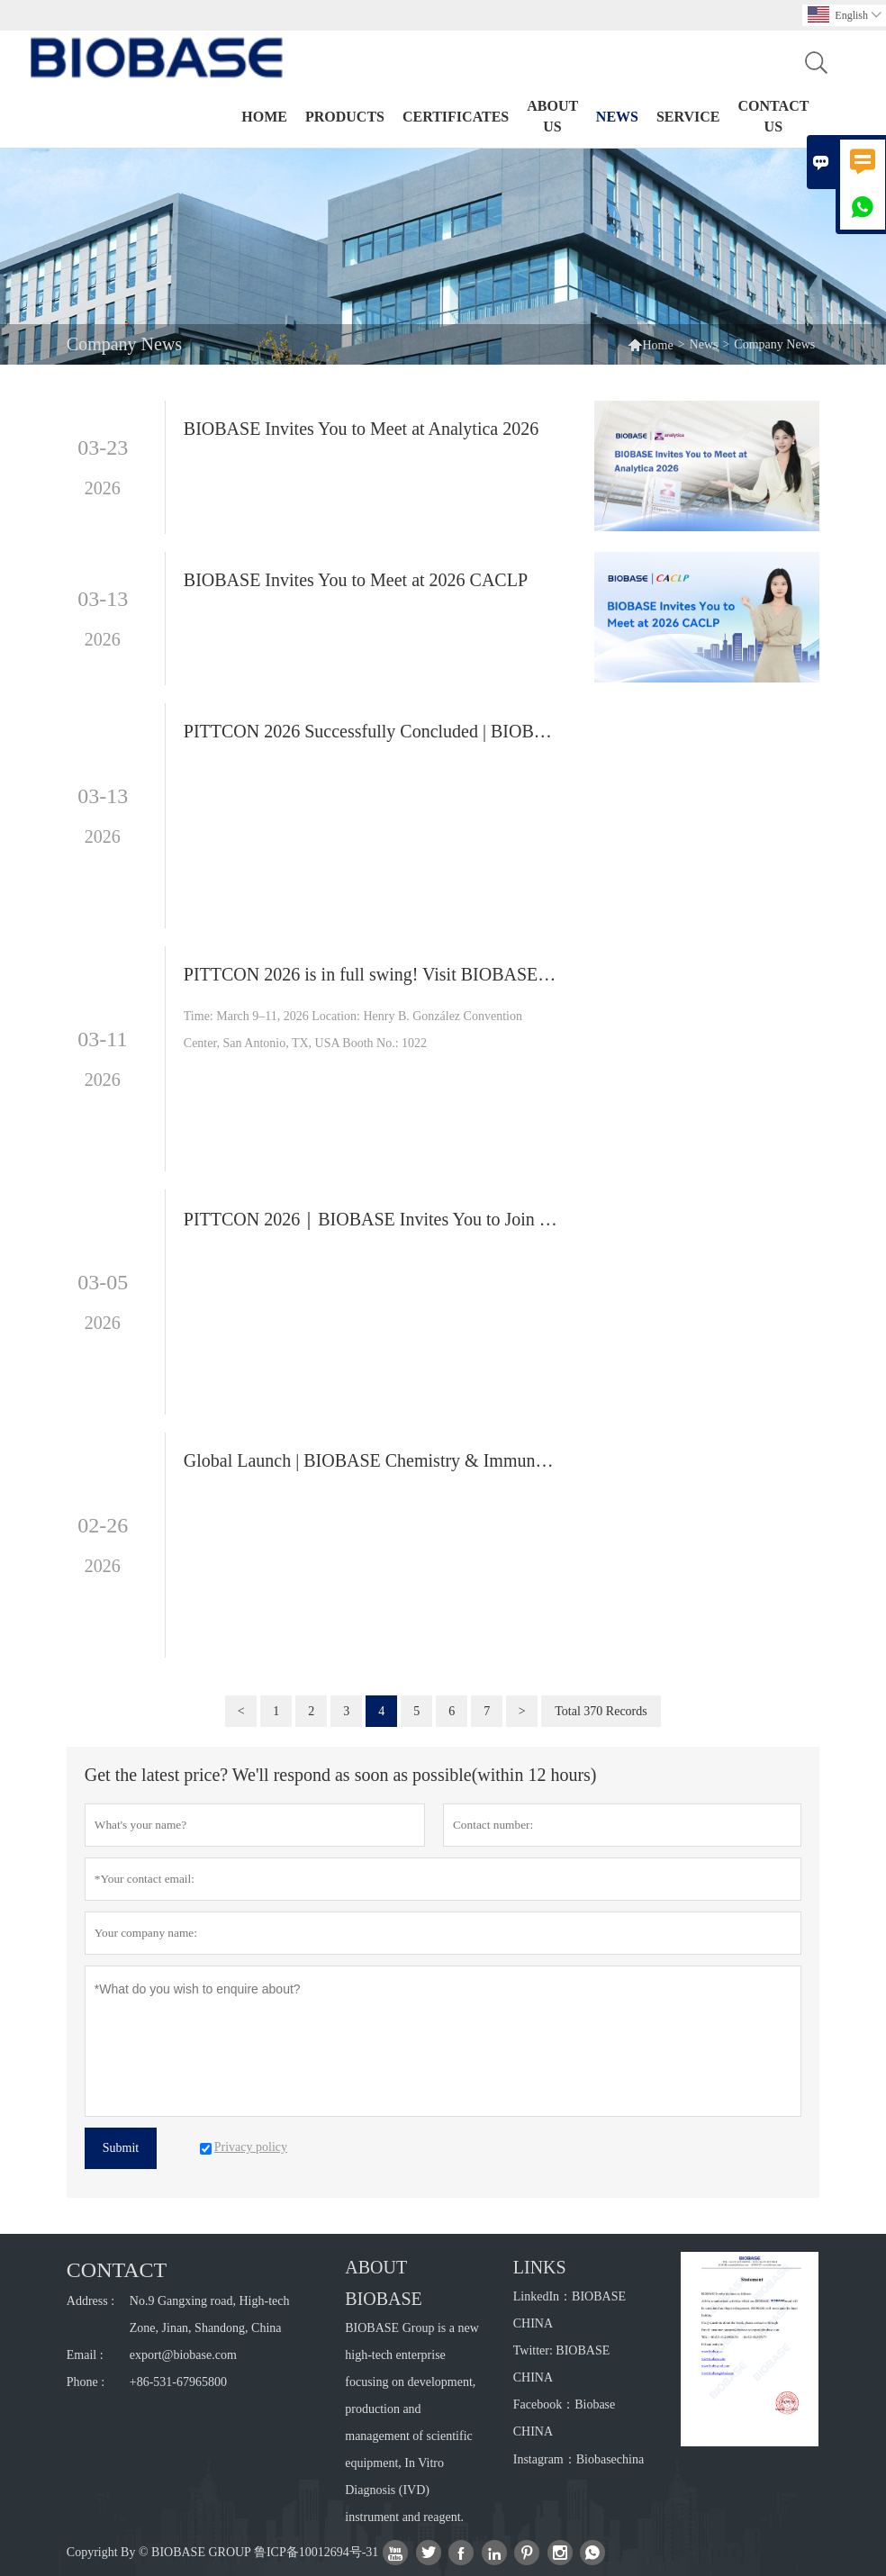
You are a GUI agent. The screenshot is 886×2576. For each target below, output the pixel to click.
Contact (117, 2270)
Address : (90, 2301)
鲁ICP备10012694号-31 (316, 2552)
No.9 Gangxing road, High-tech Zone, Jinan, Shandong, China (210, 2314)
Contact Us (773, 116)
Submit (121, 2148)
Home (264, 116)
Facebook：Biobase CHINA (564, 2418)
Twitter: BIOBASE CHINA (561, 2364)
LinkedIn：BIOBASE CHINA (569, 2310)
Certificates (455, 116)
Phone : (85, 2382)
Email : (85, 2355)
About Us (552, 116)
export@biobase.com (183, 2355)
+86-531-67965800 (178, 2382)
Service (688, 116)
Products (344, 116)
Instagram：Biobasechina (578, 2459)
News (617, 116)
